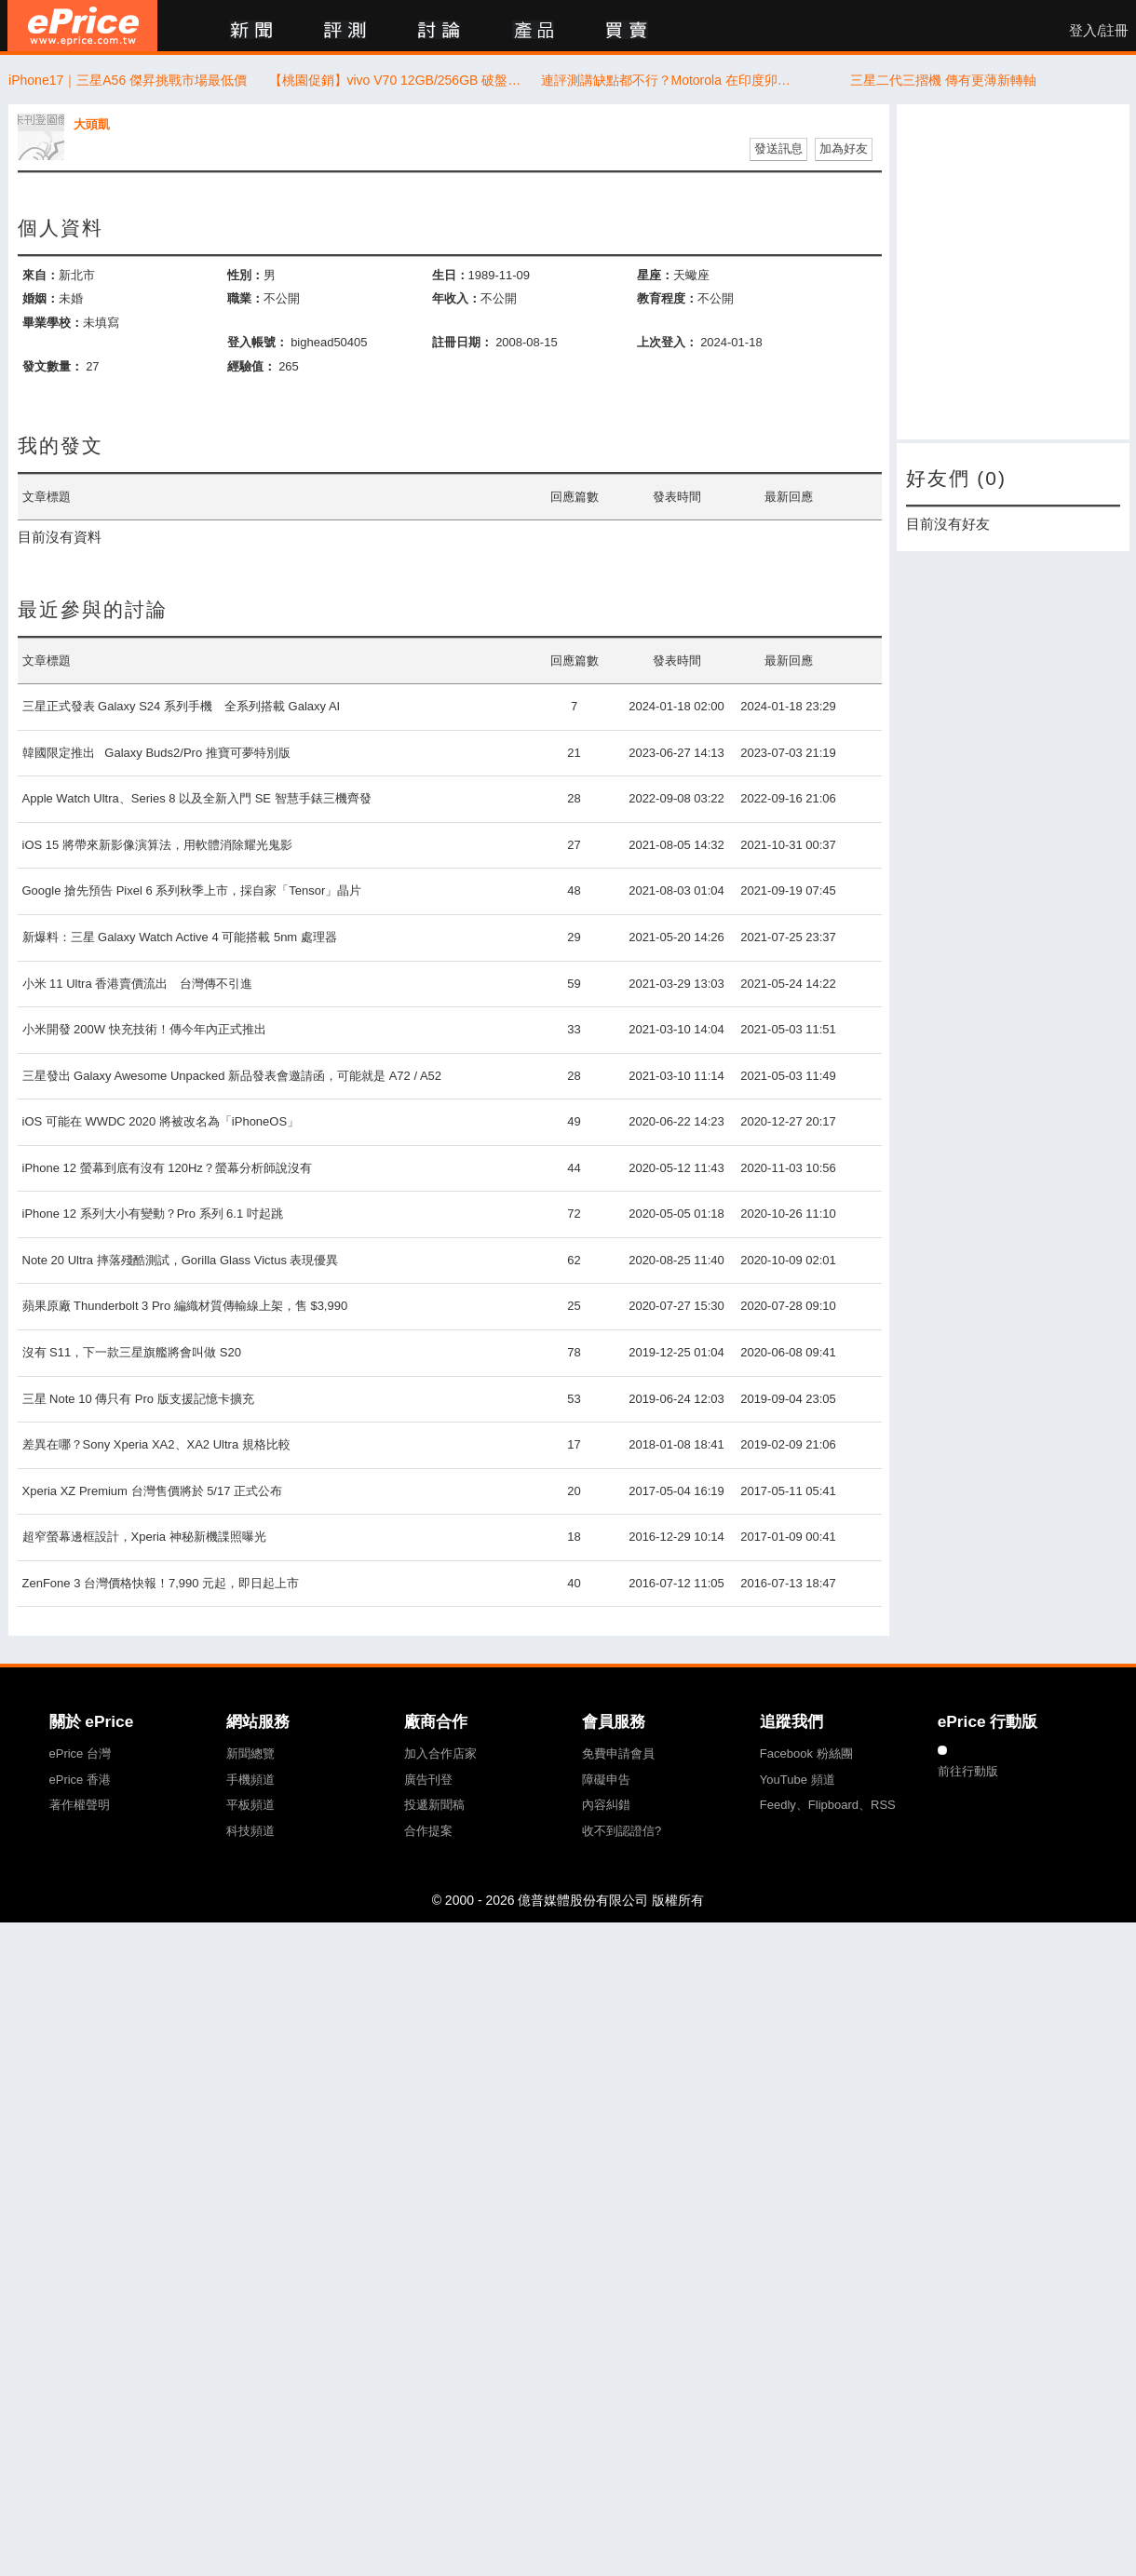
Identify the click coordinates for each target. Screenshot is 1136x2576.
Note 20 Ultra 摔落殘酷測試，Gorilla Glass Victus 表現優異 (180, 1260)
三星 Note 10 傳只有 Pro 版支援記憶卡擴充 (138, 1399)
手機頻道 (250, 1780)
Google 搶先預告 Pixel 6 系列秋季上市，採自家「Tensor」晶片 (192, 890)
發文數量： (52, 366)
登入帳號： (257, 342)
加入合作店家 (440, 1753)
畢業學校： (52, 323)
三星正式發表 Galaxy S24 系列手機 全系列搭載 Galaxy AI (181, 706)
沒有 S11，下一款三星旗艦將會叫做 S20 (132, 1352)
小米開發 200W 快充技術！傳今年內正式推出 (144, 1029)
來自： (40, 275)
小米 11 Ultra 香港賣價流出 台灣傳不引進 (137, 984)
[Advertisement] (1013, 271)
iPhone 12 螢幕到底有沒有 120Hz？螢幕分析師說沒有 (167, 1168)
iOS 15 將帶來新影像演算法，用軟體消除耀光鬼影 (157, 845)
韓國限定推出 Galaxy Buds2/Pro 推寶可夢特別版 (156, 753)
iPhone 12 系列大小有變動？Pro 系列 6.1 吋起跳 (152, 1214)
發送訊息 (778, 148)
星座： (655, 275)
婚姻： (40, 298)
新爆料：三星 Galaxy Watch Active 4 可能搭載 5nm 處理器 (179, 937)
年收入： (456, 298)
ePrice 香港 (80, 1780)
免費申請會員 (618, 1753)
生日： (450, 275)
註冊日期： (462, 342)
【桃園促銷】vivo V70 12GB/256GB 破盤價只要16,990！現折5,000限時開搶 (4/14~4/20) (400, 80)
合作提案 (428, 1831)
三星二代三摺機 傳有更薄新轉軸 (943, 80)
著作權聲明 (79, 1805)
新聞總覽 (250, 1753)
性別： (245, 275)
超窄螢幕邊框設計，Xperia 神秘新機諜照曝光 (144, 1537)
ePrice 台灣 (80, 1753)
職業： (245, 298)
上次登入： (667, 342)
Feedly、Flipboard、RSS (828, 1805)
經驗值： (251, 366)
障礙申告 (606, 1780)
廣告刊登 (428, 1780)
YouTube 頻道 (797, 1780)
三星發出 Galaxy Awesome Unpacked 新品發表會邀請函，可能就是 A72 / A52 (232, 1076)
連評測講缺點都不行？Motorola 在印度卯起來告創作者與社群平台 (672, 80)
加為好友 (843, 148)
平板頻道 (250, 1805)
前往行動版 (968, 1771)
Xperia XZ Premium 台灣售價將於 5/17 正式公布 (152, 1491)
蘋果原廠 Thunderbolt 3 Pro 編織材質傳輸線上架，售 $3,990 (185, 1306)
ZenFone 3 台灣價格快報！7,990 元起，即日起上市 (161, 1583)
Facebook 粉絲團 (806, 1753)
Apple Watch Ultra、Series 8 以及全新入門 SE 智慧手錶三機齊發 (197, 798)
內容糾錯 (606, 1805)
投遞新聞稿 (434, 1805)
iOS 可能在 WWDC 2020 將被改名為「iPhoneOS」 (161, 1121)
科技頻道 (250, 1831)
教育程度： (667, 298)
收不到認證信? (621, 1831)
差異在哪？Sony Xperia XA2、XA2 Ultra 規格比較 (156, 1444)
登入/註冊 (1099, 30)
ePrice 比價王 (82, 25)
